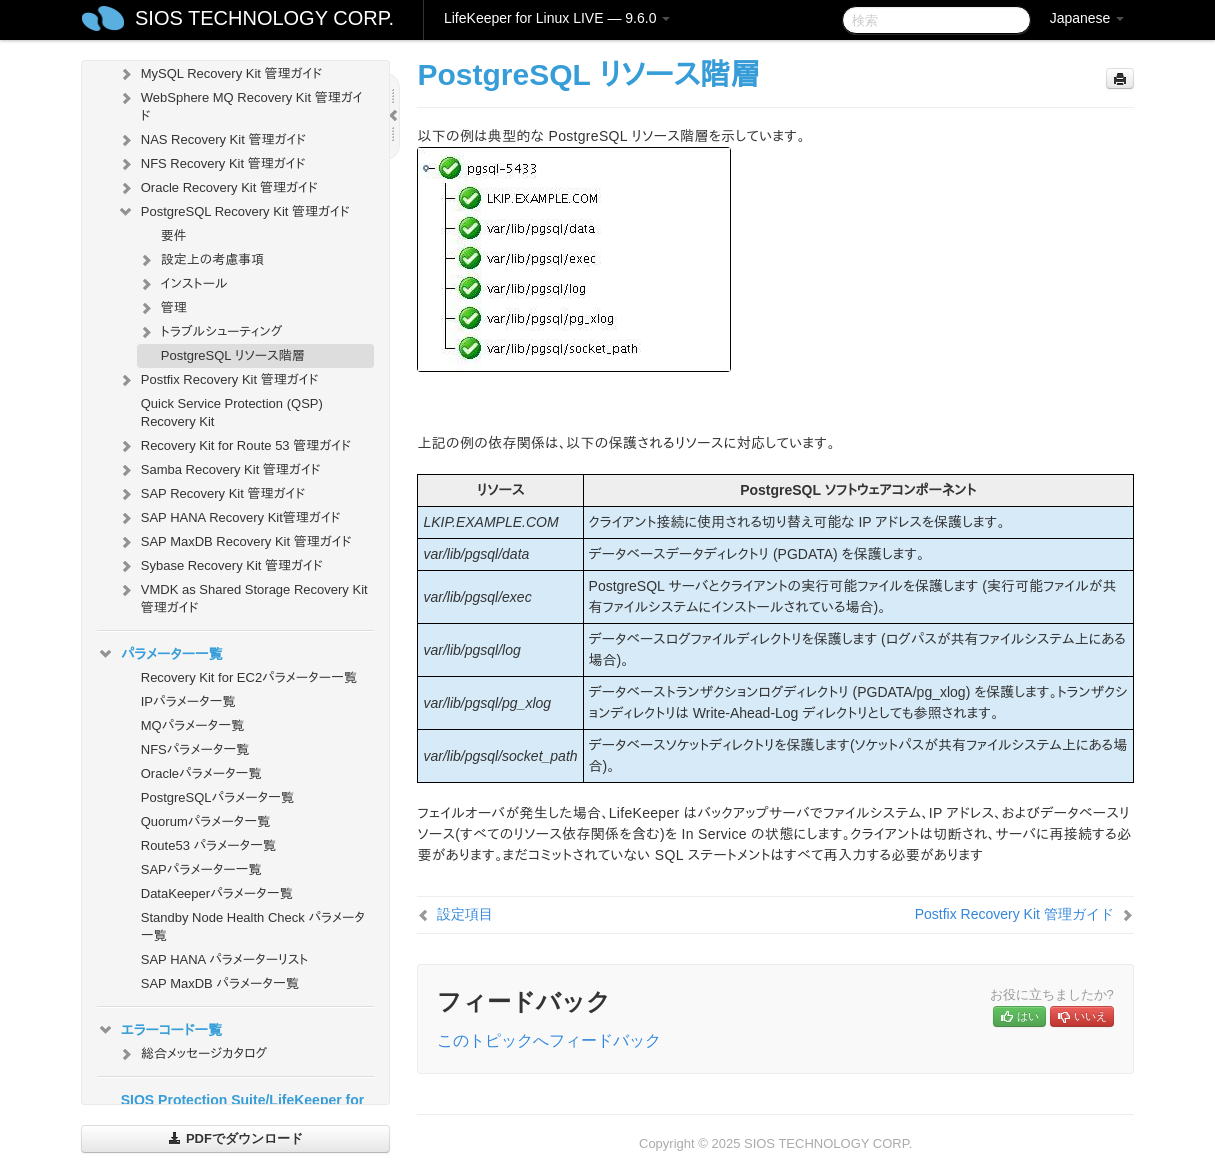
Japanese (1087, 18)
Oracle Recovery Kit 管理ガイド (217, 188)
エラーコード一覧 (160, 1030)
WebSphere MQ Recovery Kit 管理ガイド (240, 104)
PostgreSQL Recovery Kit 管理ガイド (233, 212)
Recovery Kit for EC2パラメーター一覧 (249, 677)
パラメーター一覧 (160, 654)
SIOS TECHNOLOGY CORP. (264, 18)
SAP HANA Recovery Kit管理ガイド (229, 518)
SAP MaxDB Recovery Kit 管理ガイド (234, 542)
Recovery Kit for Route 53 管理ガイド (234, 446)
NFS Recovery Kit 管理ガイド (211, 164)
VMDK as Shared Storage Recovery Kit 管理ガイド (242, 596)
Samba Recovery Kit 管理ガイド (219, 470)
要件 (174, 235)
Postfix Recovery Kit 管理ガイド (218, 380)
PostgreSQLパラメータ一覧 (217, 797)
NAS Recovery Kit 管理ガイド (211, 140)
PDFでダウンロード (235, 1138)
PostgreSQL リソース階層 (233, 355)
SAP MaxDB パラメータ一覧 (220, 983)
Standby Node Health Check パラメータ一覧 (253, 926)
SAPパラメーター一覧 (201, 869)
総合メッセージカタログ (192, 1054)
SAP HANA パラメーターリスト (225, 959)
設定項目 (465, 914)
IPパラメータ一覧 (188, 701)
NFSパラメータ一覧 (195, 749)
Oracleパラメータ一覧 (201, 773)
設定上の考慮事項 (201, 260)
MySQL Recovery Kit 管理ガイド (220, 74)
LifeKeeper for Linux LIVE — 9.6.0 (557, 18)
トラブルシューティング (210, 332)
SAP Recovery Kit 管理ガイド (211, 494)
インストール (182, 284)
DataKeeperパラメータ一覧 (217, 893)
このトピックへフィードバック (549, 1040)
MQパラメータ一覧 (193, 725)
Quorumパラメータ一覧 (206, 821)
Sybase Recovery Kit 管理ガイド (220, 566)
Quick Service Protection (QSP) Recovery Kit (232, 412)
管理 (162, 308)
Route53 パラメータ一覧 (208, 845)
